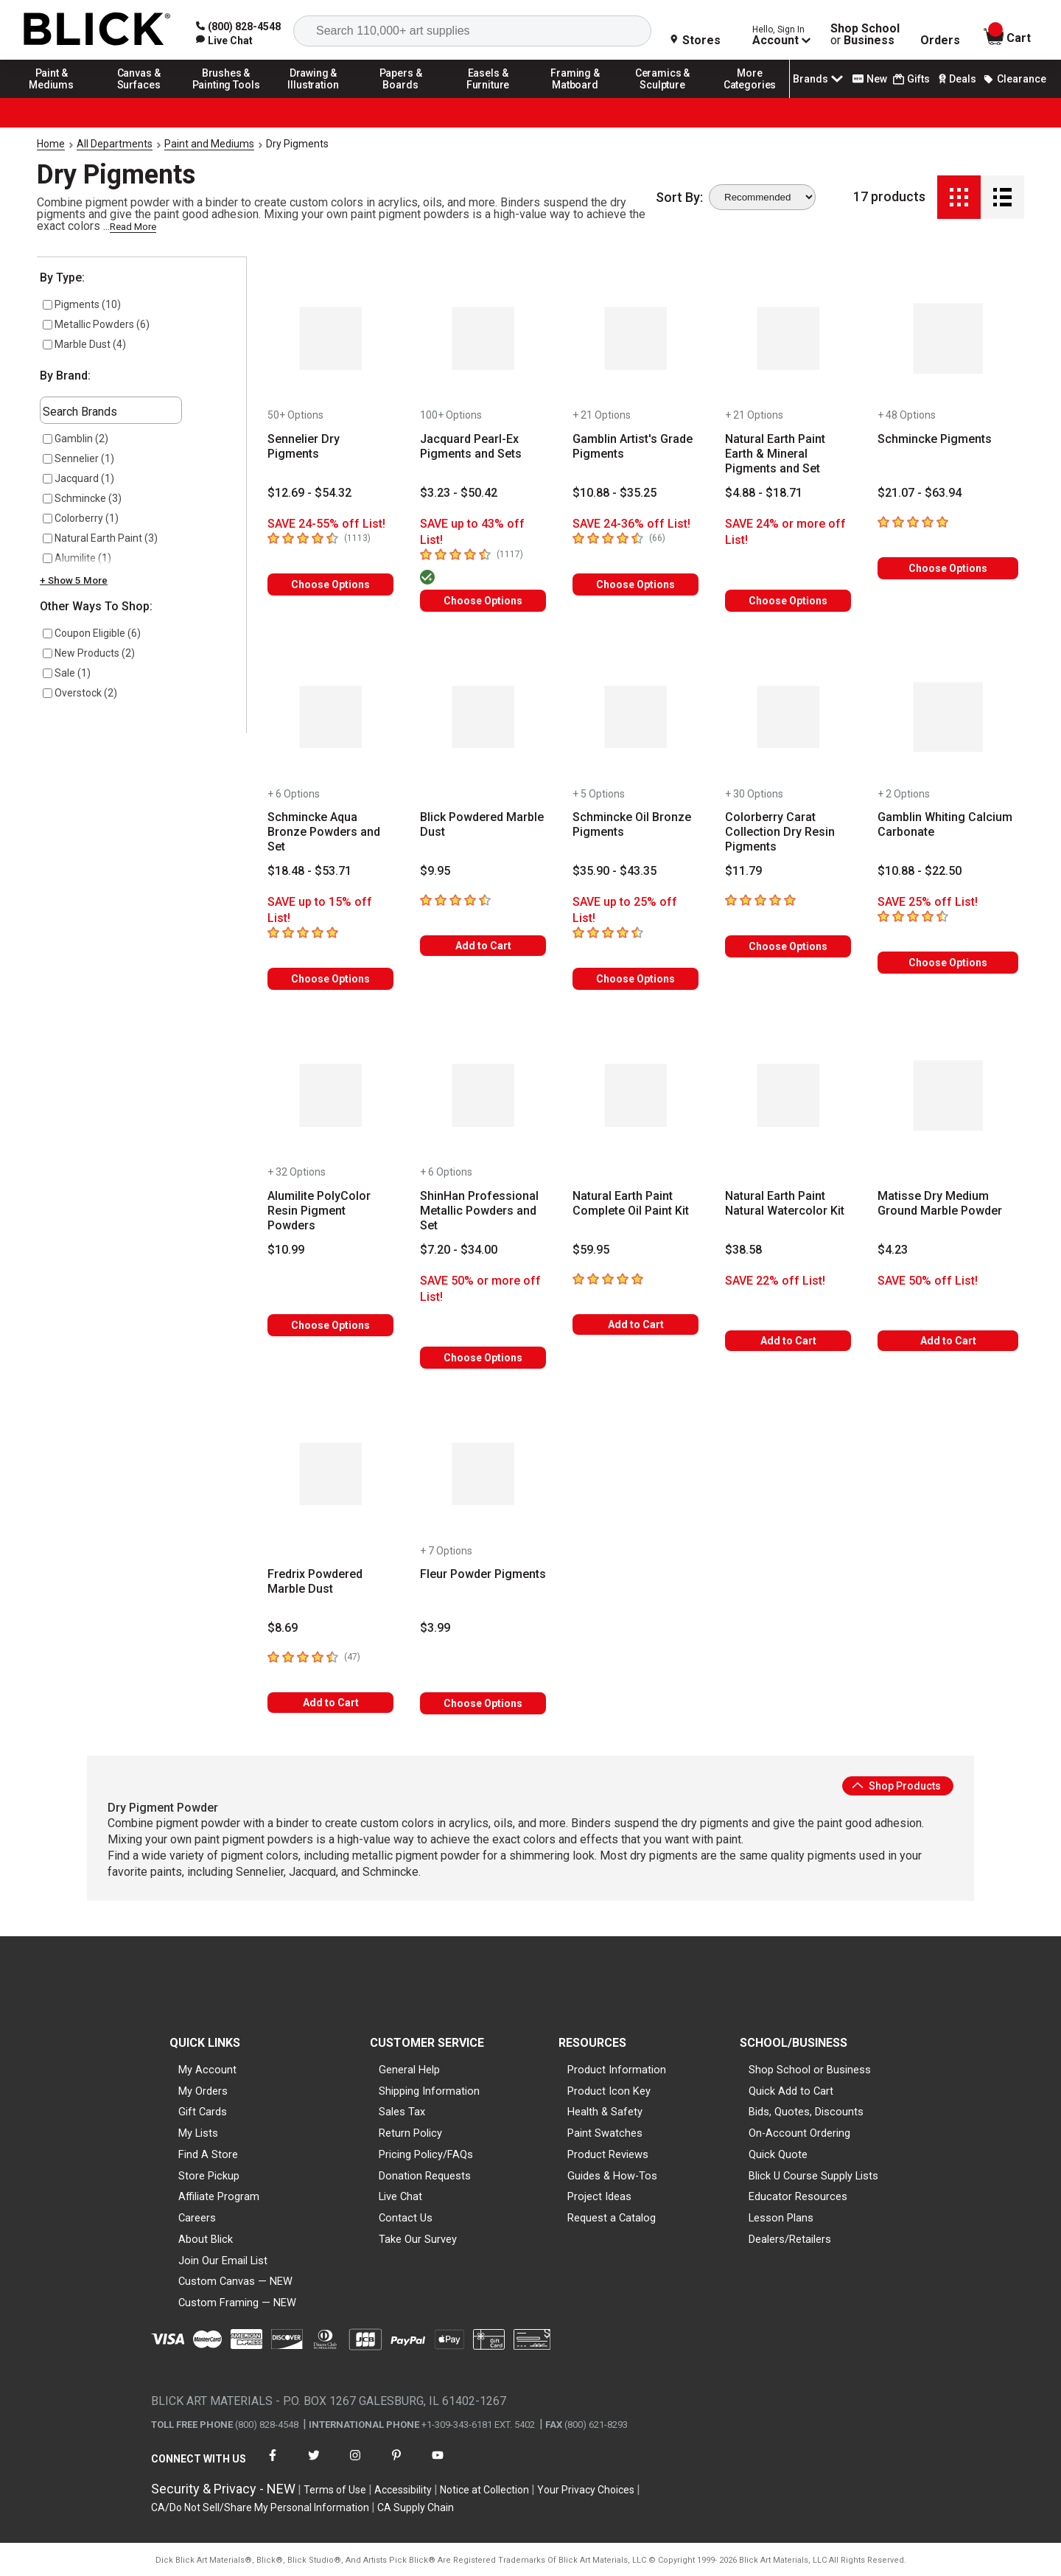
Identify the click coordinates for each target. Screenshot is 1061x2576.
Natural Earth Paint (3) (100, 538)
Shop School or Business (810, 2069)
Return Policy (410, 2133)
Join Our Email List (222, 2260)
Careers (197, 2217)
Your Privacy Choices (585, 2490)
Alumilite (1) (77, 558)
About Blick (205, 2239)
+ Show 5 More (74, 580)
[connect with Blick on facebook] (272, 2464)
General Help (409, 2069)
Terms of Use (335, 2490)
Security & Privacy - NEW (223, 2488)
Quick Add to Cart (791, 2091)
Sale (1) (67, 673)
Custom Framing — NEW (237, 2302)
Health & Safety (604, 2111)
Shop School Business (865, 34)
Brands (819, 79)
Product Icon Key (609, 2091)
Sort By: (679, 197)
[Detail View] (1002, 197)
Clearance (1014, 79)
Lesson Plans (781, 2217)
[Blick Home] (97, 30)
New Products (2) (89, 653)
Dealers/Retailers (790, 2239)
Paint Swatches (604, 2133)
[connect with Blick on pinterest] (396, 2464)
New (869, 79)
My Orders (203, 2091)
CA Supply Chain (415, 2507)
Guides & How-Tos (612, 2175)
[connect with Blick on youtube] (437, 2464)
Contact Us (406, 2217)
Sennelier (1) (78, 458)
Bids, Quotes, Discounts (806, 2111)
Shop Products (896, 1786)
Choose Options (330, 584)
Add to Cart (483, 946)
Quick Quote (778, 2154)
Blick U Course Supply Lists (813, 2175)
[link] (224, 40)
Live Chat (400, 2196)
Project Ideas (599, 2196)
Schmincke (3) (82, 498)
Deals (956, 79)
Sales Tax (402, 2111)
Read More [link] (133, 226)
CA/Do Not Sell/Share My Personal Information (260, 2507)
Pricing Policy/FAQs (426, 2154)
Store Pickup (208, 2175)
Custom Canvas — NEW (235, 2281)
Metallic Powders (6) (96, 324)
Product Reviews (607, 2154)
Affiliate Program (218, 2196)
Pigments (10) (82, 304)
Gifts (911, 79)
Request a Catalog (611, 2217)
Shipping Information (429, 2091)
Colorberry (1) (81, 518)
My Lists (198, 2133)
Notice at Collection (484, 2490)
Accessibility (403, 2490)
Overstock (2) (80, 693)
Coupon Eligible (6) (92, 633)
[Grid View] (959, 197)
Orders (940, 40)
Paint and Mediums (209, 144)
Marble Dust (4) (84, 344)
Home (51, 144)
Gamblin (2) (75, 438)
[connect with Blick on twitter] (314, 2464)
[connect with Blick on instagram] (355, 2464)
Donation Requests (425, 2175)
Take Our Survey (418, 2239)
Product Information (616, 2069)
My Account (207, 2069)
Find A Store (208, 2154)
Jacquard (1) (78, 478)
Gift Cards (202, 2111)
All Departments (115, 144)
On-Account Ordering (799, 2133)
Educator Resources (798, 2196)
